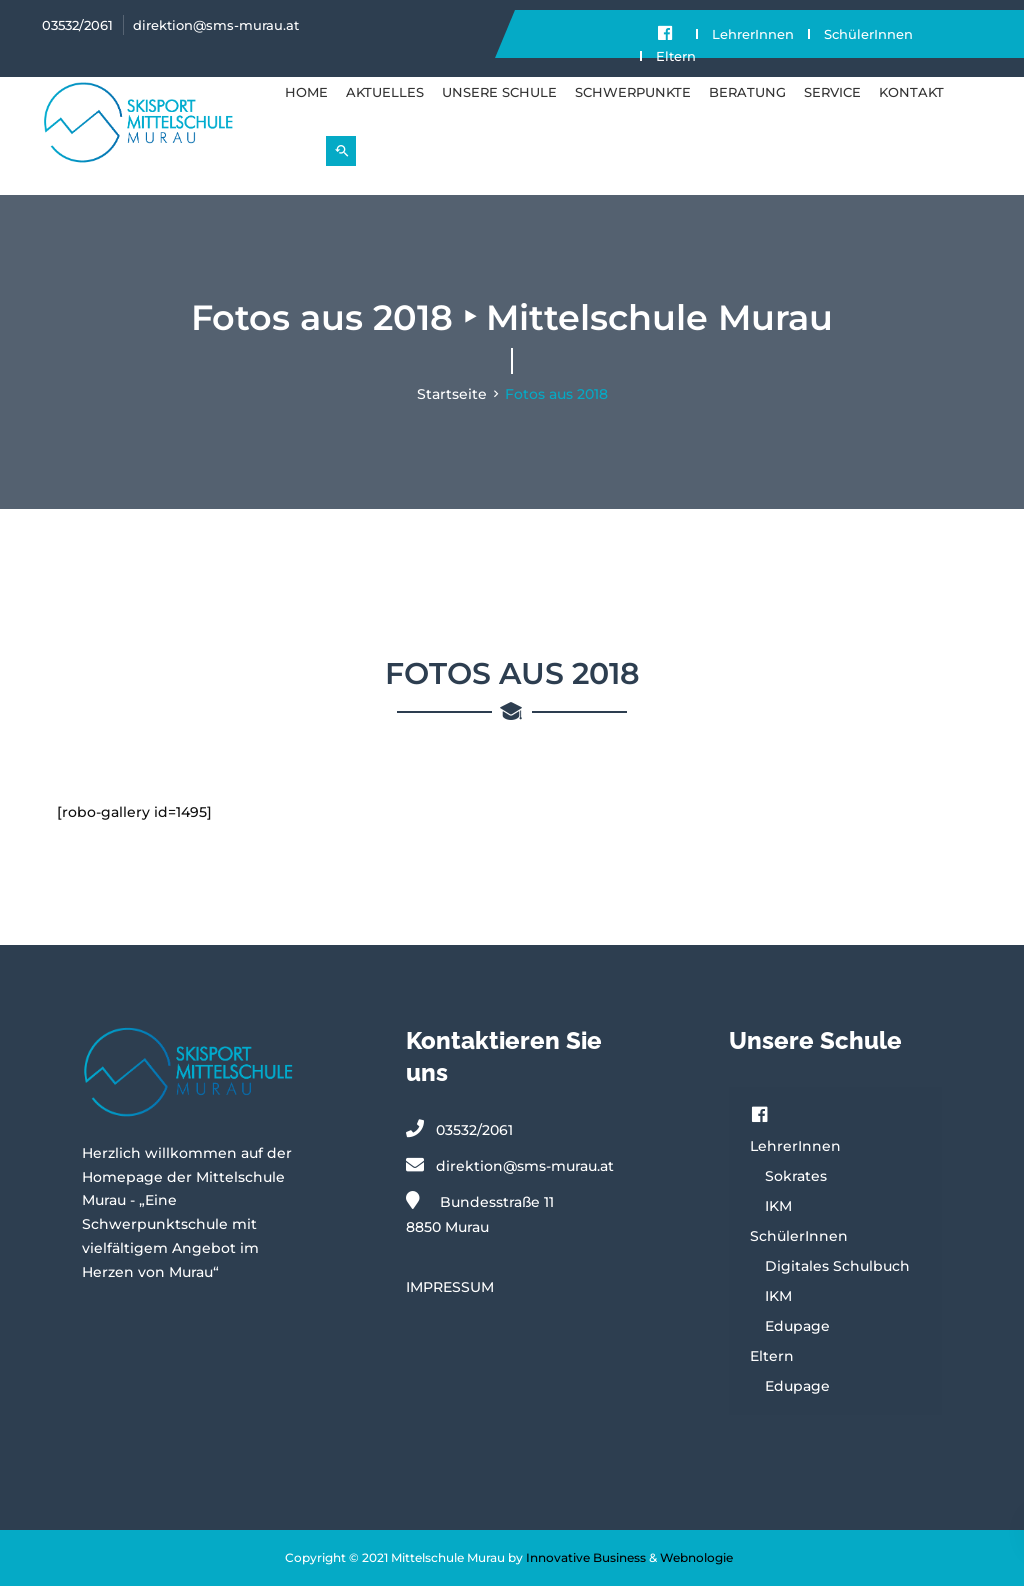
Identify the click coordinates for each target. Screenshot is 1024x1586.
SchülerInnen (868, 34)
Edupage (797, 1326)
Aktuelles (385, 92)
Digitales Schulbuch (837, 1266)
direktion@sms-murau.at (216, 25)
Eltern (676, 56)
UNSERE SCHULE (499, 92)
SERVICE (832, 92)
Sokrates (796, 1176)
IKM (778, 1206)
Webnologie (696, 1557)
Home (306, 92)
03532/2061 (77, 25)
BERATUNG (747, 92)
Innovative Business (586, 1557)
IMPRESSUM (450, 1287)
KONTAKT (911, 92)
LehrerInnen (753, 34)
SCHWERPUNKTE (633, 92)
